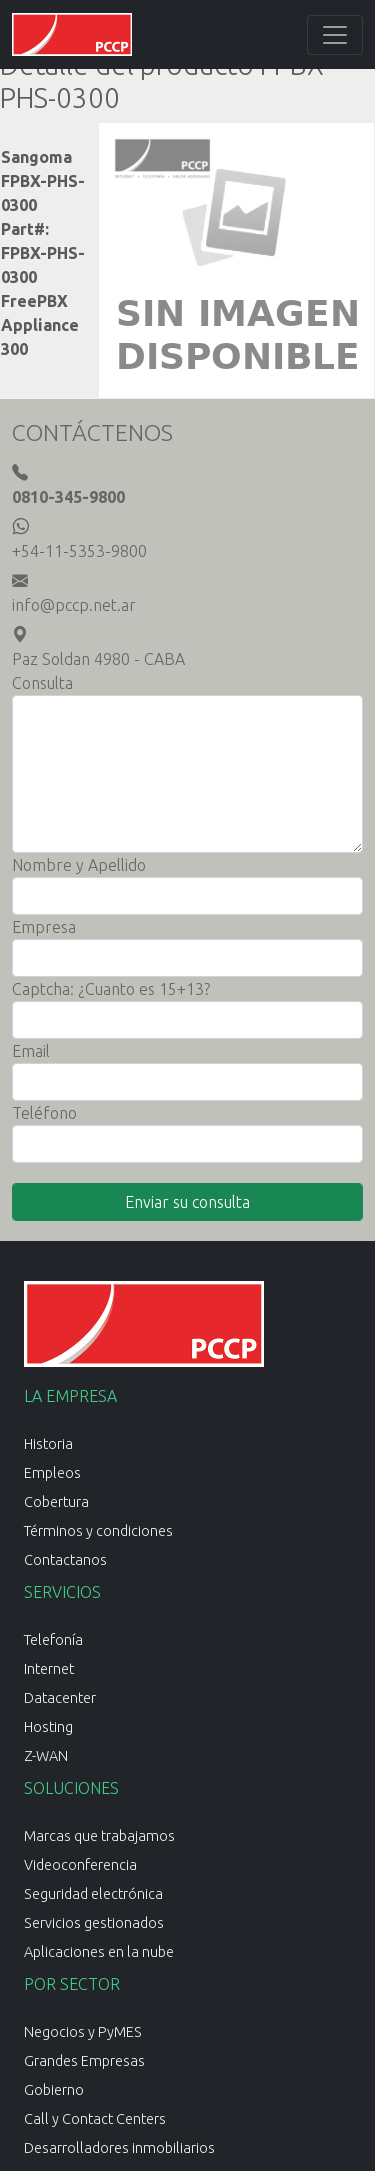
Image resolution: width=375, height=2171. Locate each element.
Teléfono (44, 1113)
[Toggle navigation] (335, 35)
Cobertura (56, 1502)
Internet (49, 1669)
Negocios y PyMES (83, 2032)
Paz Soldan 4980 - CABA (98, 659)
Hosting (48, 1727)
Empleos (52, 1473)
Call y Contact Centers (95, 2119)
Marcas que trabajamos (99, 1836)
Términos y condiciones (98, 1531)
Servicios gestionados (94, 1923)
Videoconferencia (80, 1865)
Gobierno (54, 2090)
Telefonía (53, 1640)
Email (31, 1051)
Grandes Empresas (84, 2061)
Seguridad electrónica (93, 1894)
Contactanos (65, 1560)
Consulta (42, 683)
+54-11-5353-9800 (79, 551)
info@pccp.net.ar (74, 605)
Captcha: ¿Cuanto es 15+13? (111, 989)
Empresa (44, 927)
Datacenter (60, 1698)
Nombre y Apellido (79, 865)
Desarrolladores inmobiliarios (119, 2148)
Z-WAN (46, 1756)
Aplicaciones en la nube (99, 1952)
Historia (48, 1444)
